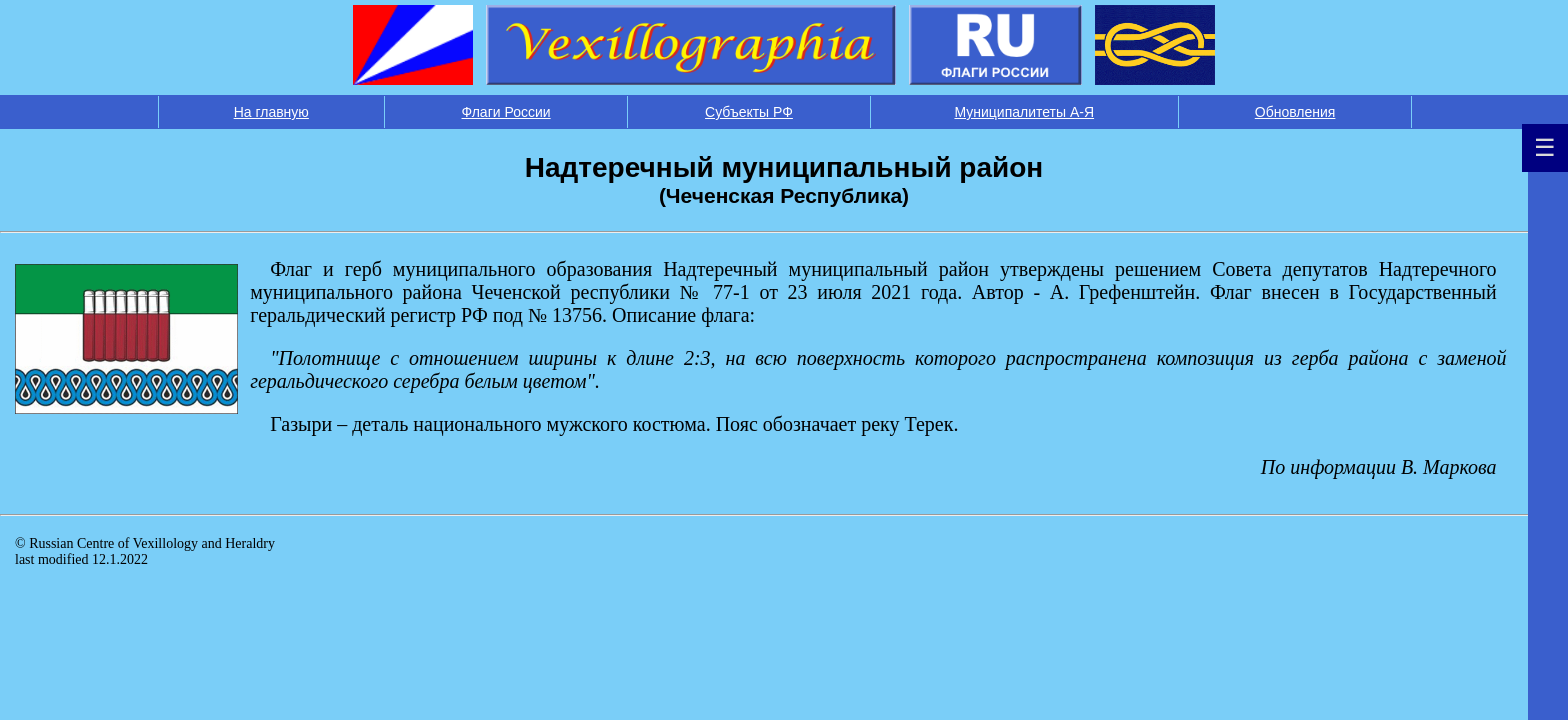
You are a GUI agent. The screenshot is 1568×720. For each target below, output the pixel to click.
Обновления (1295, 112)
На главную (271, 112)
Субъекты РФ (749, 112)
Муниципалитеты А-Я (1024, 112)
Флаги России (506, 112)
